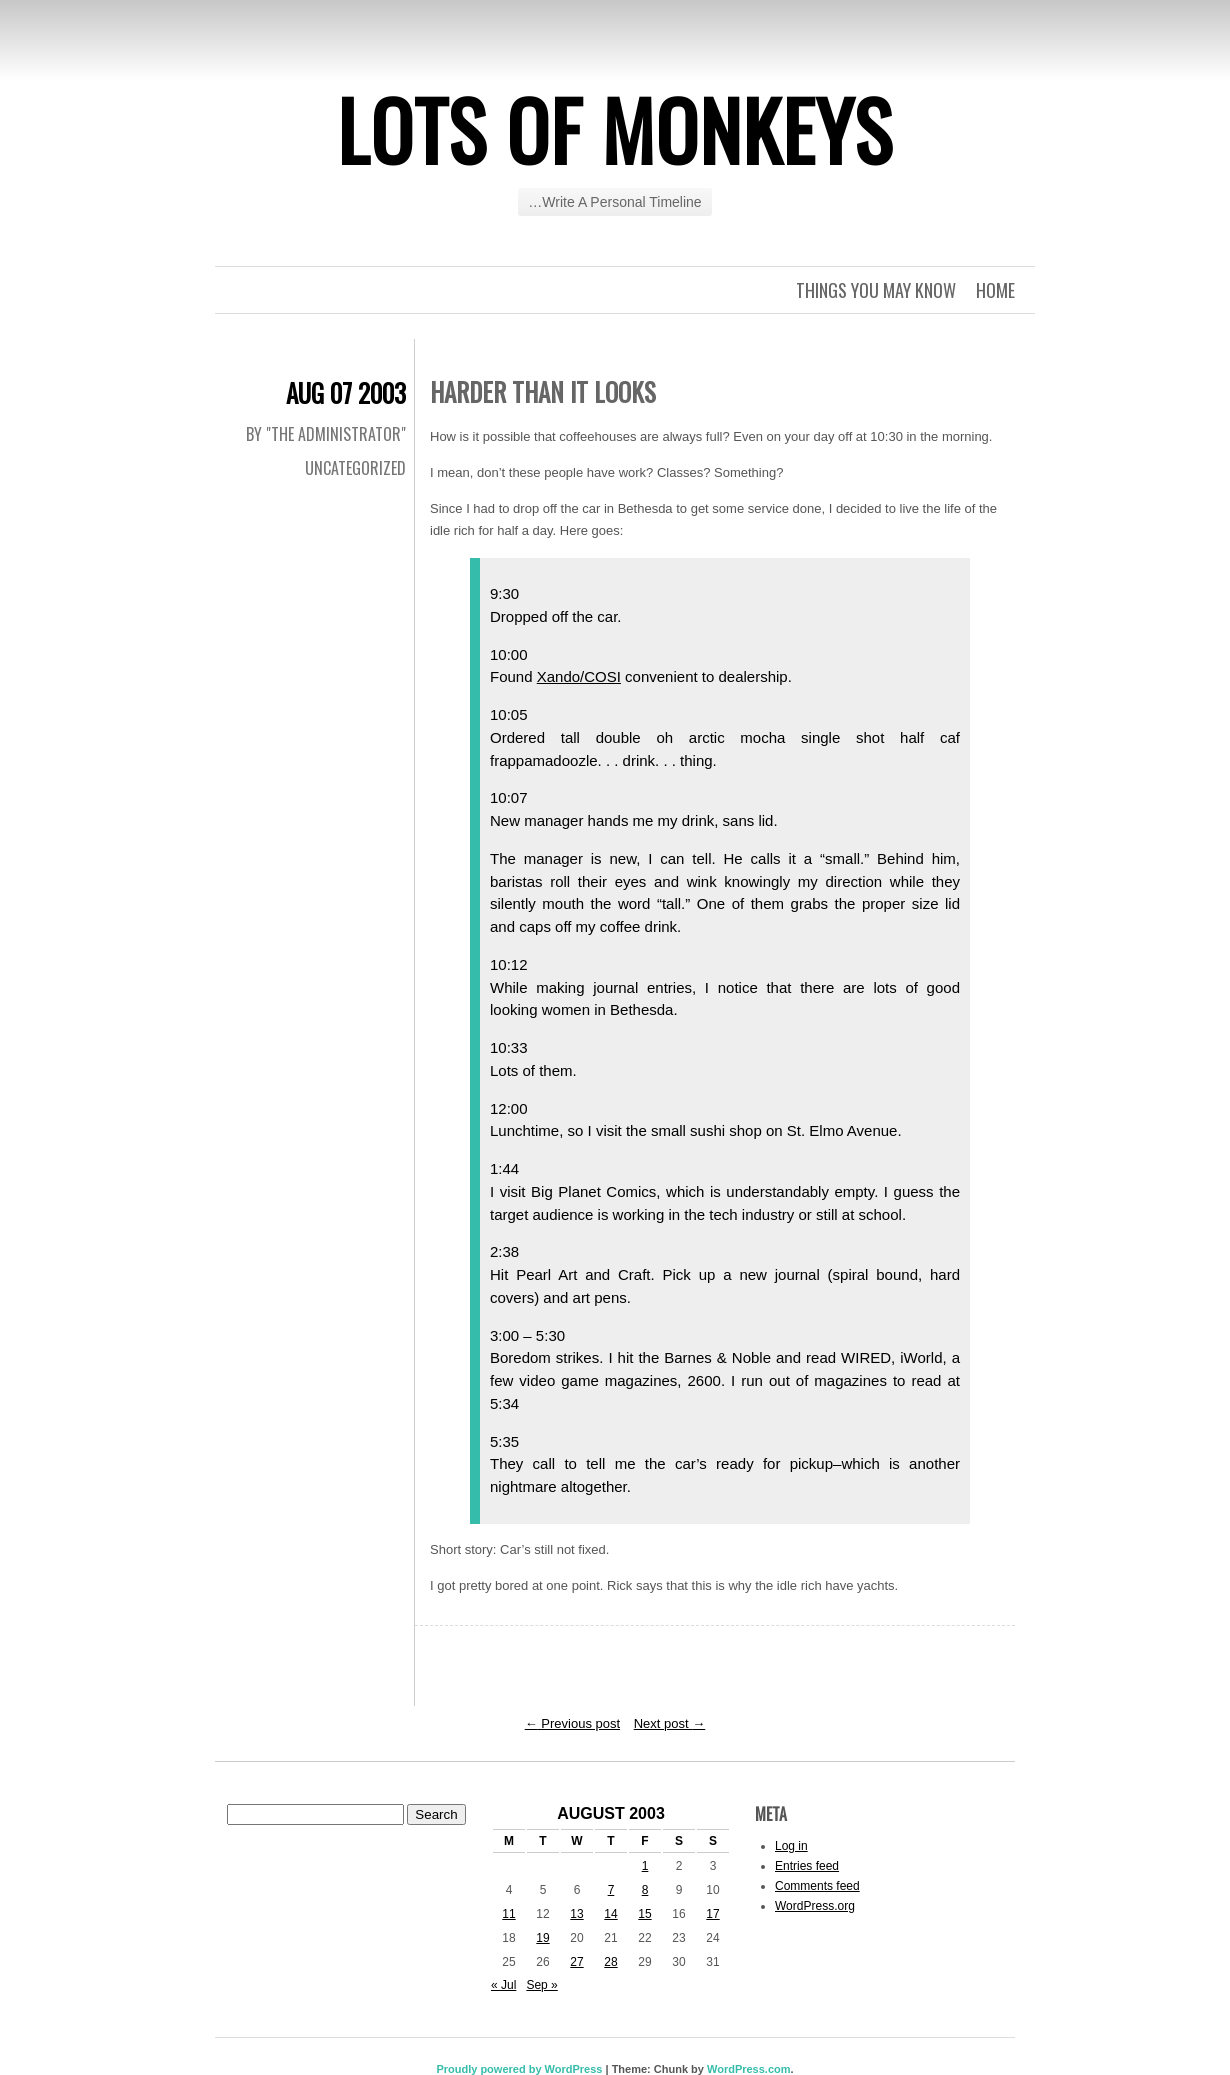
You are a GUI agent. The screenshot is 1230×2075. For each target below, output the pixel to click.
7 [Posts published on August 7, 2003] (611, 1890)
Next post (670, 1723)
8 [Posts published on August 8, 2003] (645, 1890)
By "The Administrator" (326, 434)
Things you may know (876, 290)
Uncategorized (355, 468)
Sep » (541, 1985)
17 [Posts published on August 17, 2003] (712, 1914)
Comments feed (817, 1886)
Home (995, 290)
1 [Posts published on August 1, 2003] (645, 1866)
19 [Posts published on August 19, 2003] (542, 1938)
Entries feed (807, 1866)
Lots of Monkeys (615, 129)
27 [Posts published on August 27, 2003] (576, 1962)
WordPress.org (815, 1906)
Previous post (572, 1723)
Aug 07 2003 (346, 392)
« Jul (503, 1985)
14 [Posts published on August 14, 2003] (610, 1914)
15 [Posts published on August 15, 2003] (644, 1914)
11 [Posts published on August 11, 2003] (508, 1914)
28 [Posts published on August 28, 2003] (610, 1962)
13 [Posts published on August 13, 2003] (576, 1914)
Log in (791, 1846)
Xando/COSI (579, 676)
